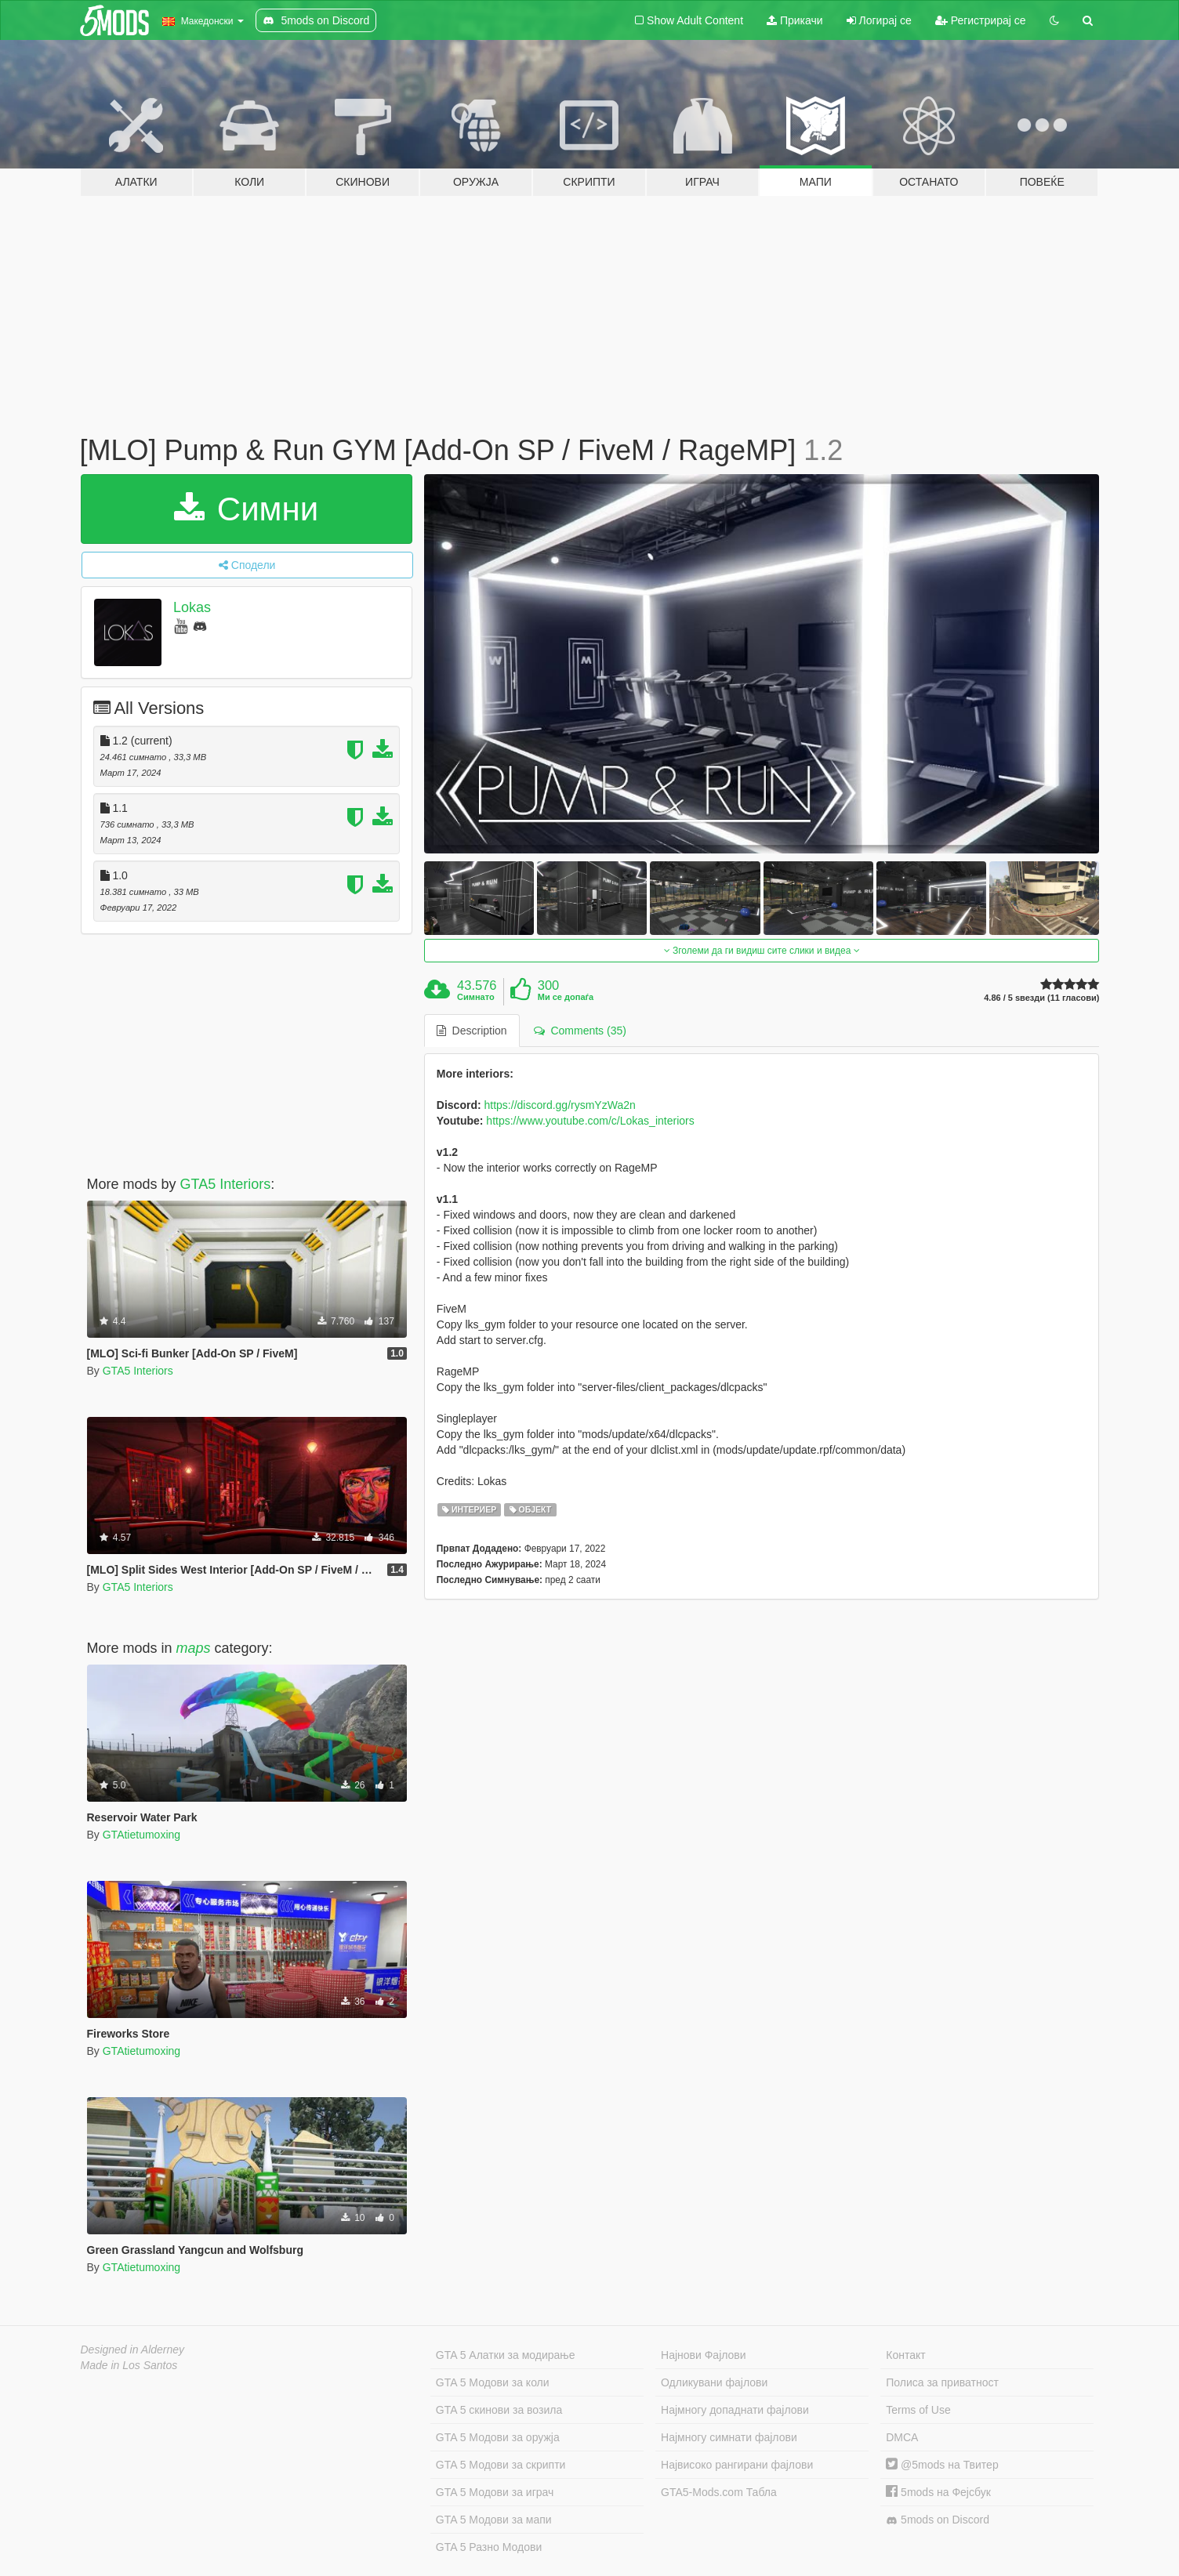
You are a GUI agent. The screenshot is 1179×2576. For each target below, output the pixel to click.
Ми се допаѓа (565, 997)
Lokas (192, 607)
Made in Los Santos (129, 2365)
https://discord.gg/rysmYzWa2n (560, 1105)
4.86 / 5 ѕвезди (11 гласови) (1041, 998)
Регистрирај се (980, 20)
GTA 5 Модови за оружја (498, 2437)
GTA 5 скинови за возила (499, 2410)
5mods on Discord (937, 2520)
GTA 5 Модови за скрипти (501, 2464)
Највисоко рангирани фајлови (737, 2464)
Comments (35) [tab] (580, 1030)
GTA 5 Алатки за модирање (505, 2355)
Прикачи (795, 20)
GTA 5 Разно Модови (489, 2547)
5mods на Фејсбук (938, 2492)
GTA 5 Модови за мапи (494, 2519)
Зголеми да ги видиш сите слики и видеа (762, 950)
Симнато (476, 997)
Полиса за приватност (942, 2382)
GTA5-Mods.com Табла (719, 2492)
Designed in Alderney (133, 2349)
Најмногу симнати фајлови (729, 2437)
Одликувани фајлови (714, 2382)
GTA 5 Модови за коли (493, 2382)
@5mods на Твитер (942, 2465)
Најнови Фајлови (703, 2355)
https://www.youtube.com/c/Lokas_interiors (590, 1120)
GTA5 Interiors (225, 1184)
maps (193, 1648)
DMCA (902, 2437)
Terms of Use (918, 2410)
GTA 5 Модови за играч (495, 2492)
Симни (246, 509)
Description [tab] (472, 1030)
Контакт (905, 2355)
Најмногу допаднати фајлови (735, 2410)
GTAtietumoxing (141, 1834)
